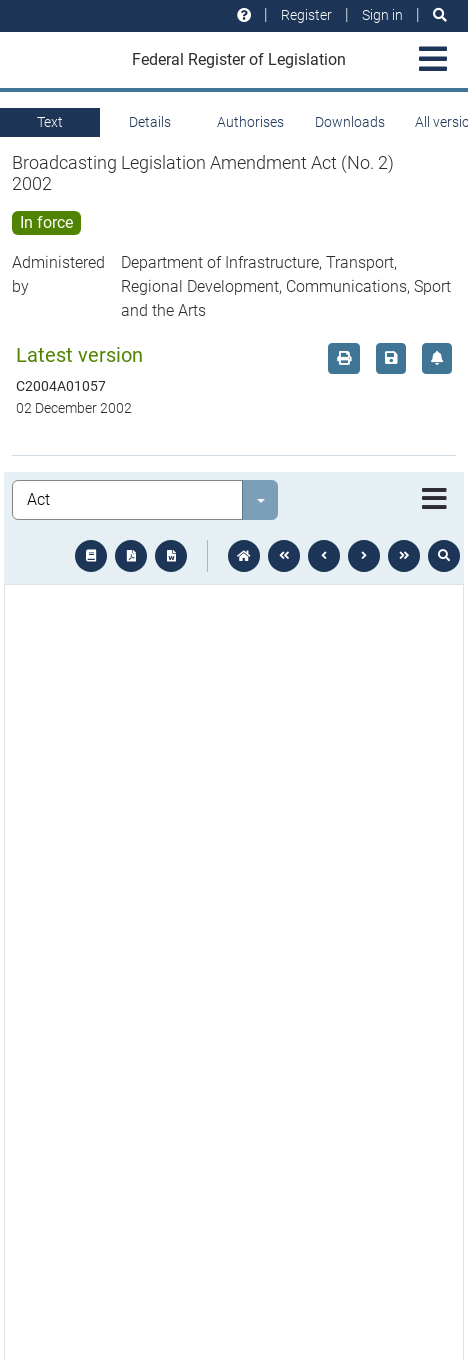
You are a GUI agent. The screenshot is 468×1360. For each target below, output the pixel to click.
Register (306, 15)
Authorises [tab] (250, 122)
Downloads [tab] (350, 122)
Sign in (382, 15)
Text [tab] (50, 122)
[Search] (440, 15)
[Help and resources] (244, 15)
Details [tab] (150, 122)
